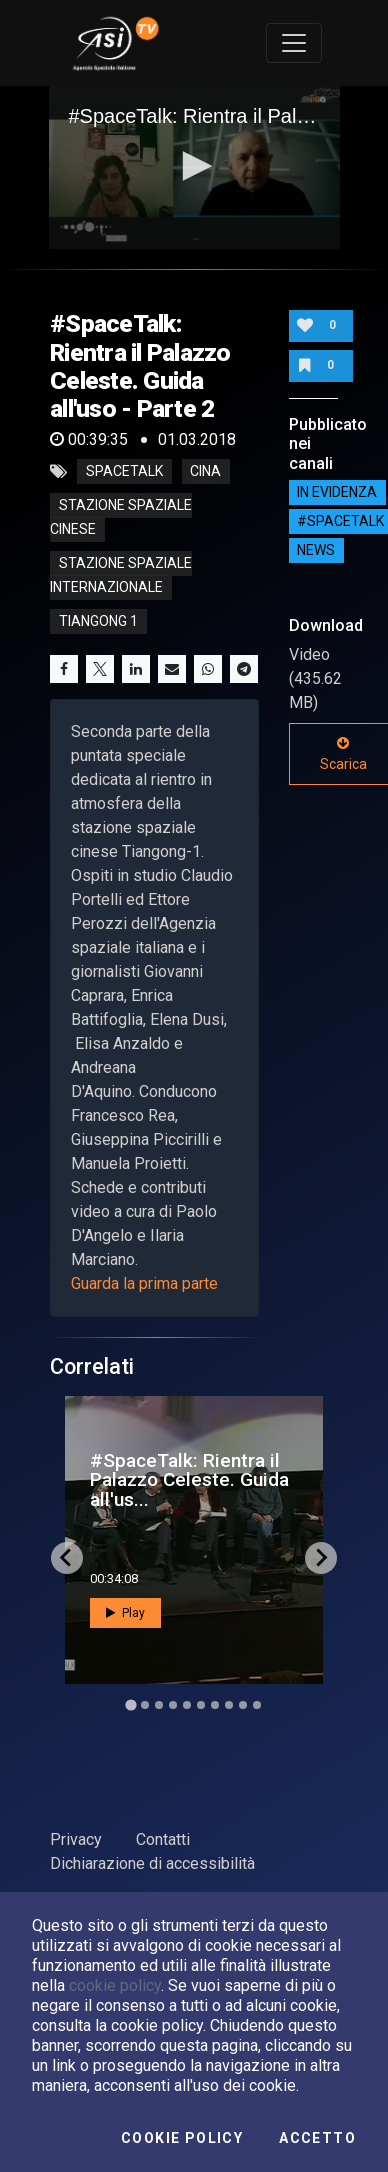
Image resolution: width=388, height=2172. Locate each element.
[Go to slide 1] (130, 1704)
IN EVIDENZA (337, 493)
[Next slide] (321, 1558)
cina (205, 472)
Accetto (317, 2138)
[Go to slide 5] (187, 1705)
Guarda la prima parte (144, 1283)
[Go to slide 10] (257, 1705)
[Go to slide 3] (159, 1705)
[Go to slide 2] (145, 1705)
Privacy (76, 1839)
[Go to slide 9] (243, 1705)
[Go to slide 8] (229, 1705)
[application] (194, 168)
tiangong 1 (98, 622)
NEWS (316, 551)
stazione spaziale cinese (121, 518)
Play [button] (125, 1613)
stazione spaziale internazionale (121, 576)
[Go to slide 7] (215, 1705)
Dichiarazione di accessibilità (152, 1863)
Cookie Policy (182, 2138)
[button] (194, 166)
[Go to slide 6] (201, 1705)
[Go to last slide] (67, 1558)
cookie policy (115, 1985)
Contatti (163, 1839)
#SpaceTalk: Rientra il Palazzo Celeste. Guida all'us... (189, 1479)
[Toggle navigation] (294, 43)
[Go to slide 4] (173, 1705)
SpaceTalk (124, 472)
